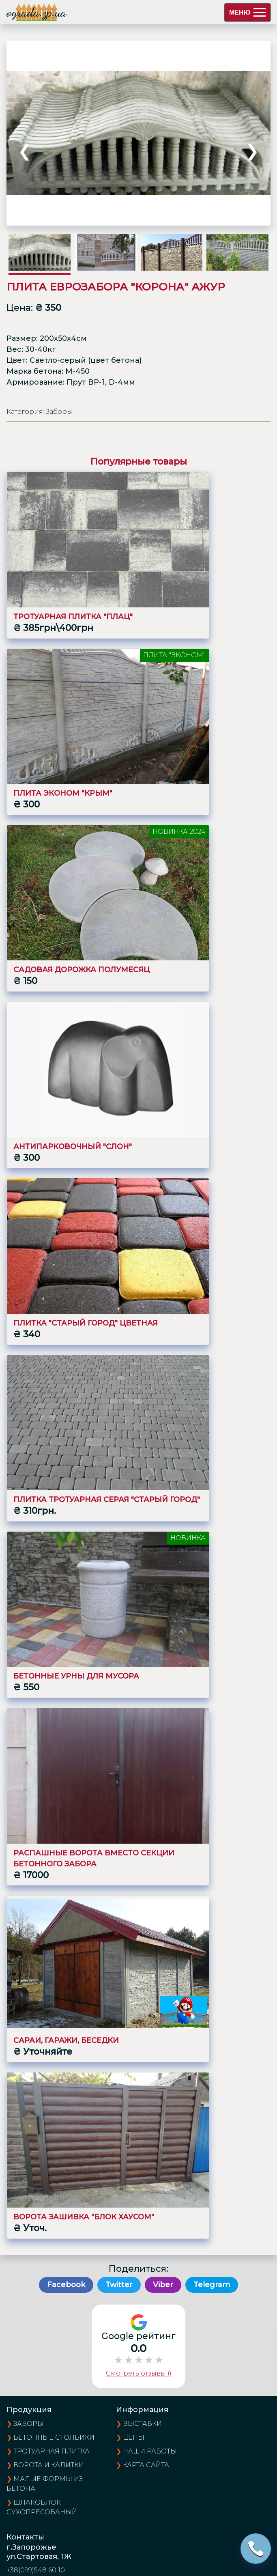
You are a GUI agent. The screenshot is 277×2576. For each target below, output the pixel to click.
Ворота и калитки (48, 2465)
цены (133, 2437)
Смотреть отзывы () (139, 2373)
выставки (142, 2424)
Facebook (66, 2284)
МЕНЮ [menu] (247, 12)
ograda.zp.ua (36, 12)
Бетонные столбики (53, 2437)
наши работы (150, 2451)
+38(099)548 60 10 (35, 2570)
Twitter (119, 2284)
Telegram (211, 2284)
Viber (163, 2284)
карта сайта (146, 2465)
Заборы (28, 2424)
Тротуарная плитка (51, 2451)
